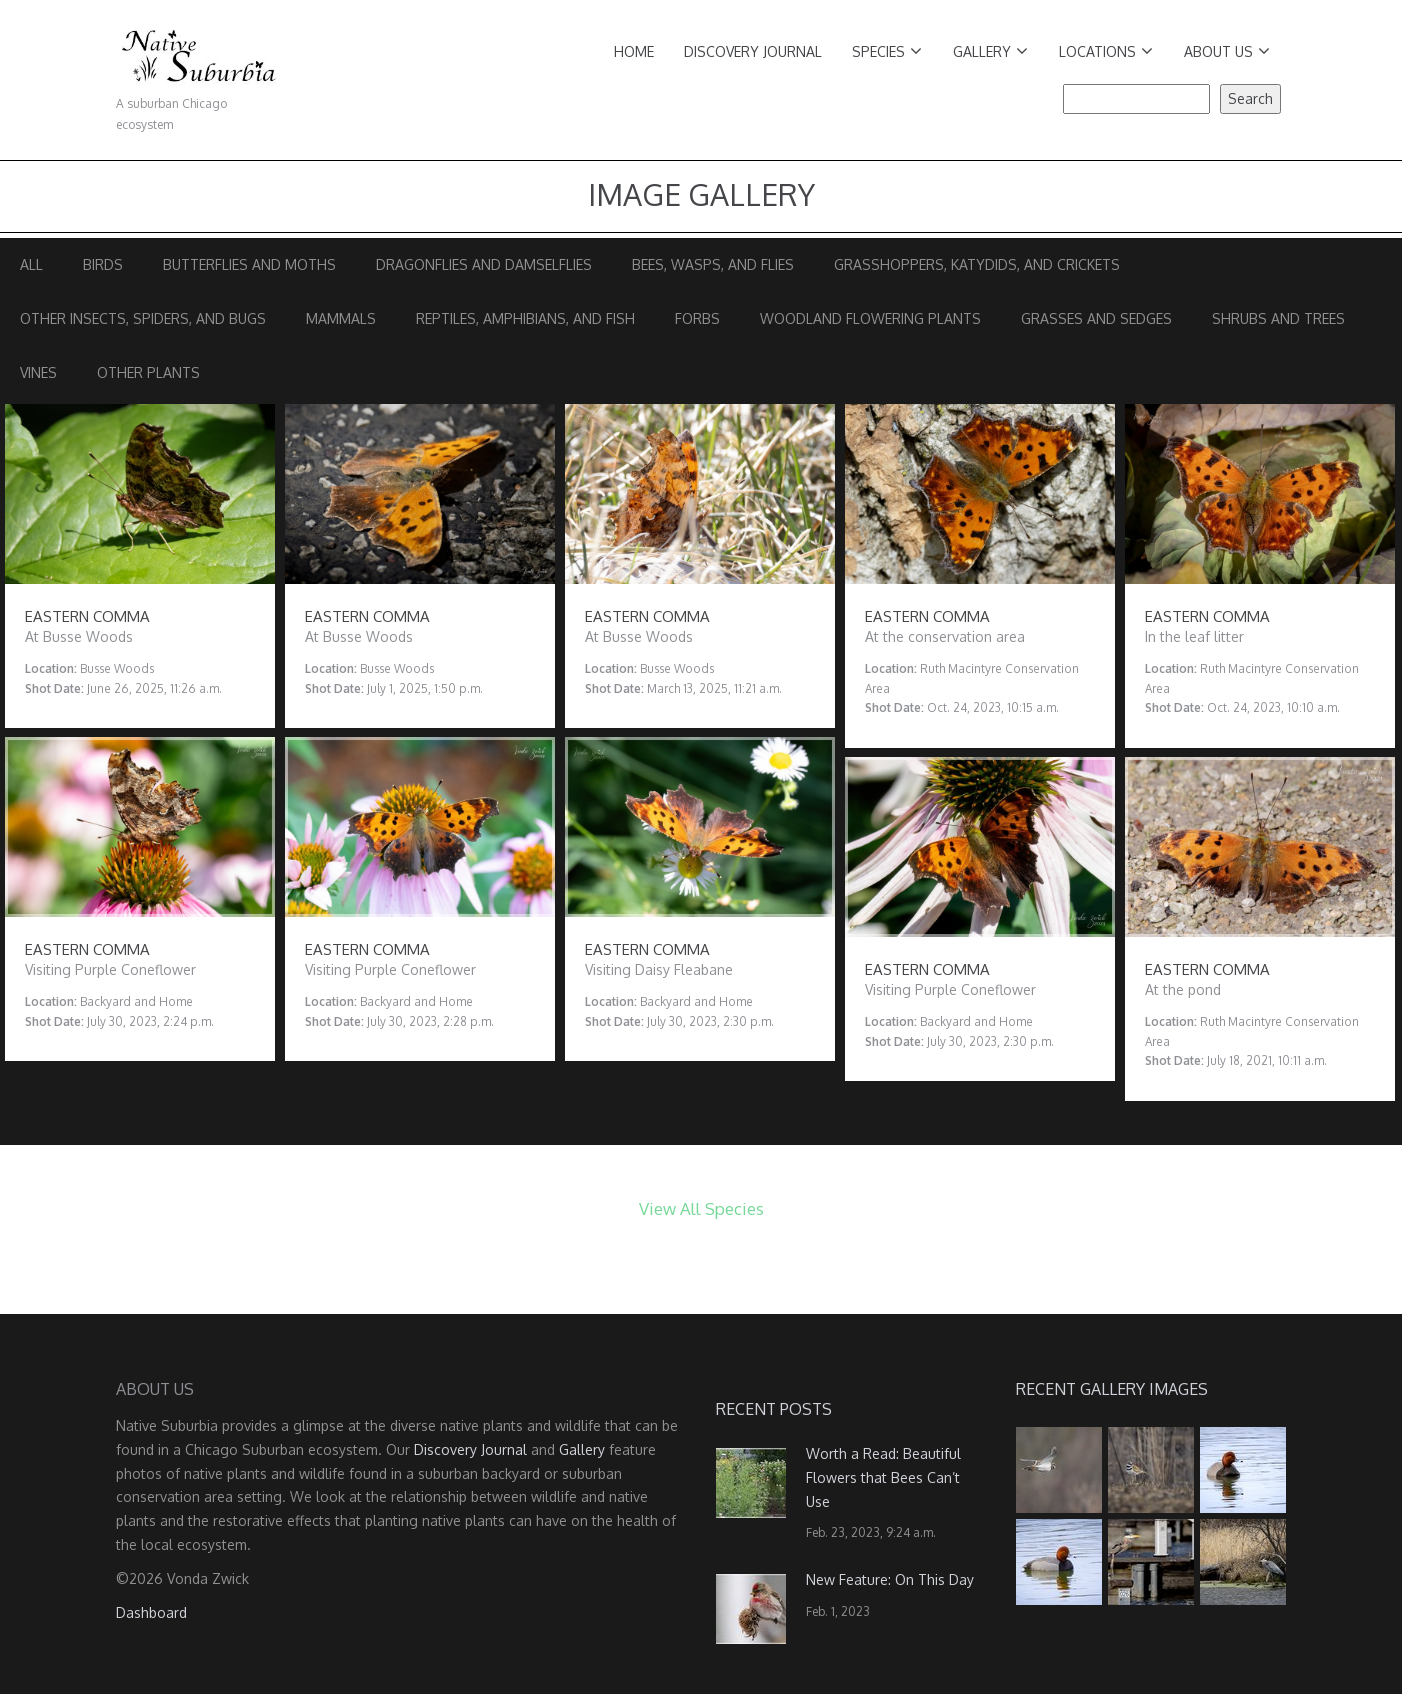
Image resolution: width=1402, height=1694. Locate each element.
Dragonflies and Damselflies (484, 264)
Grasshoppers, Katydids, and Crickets (977, 264)
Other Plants (148, 372)
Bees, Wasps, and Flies (713, 264)
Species (887, 51)
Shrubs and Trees (1278, 318)
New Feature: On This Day (890, 1579)
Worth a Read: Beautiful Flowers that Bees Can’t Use (883, 1477)
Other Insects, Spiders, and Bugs (143, 318)
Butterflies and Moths (249, 264)
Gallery (990, 51)
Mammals (341, 318)
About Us (1227, 51)
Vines (38, 372)
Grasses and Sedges (1096, 318)
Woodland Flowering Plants (870, 318)
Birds (103, 264)
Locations (1106, 51)
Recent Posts (774, 1409)
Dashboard (151, 1612)
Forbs (697, 318)
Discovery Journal (753, 51)
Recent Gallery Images (1112, 1389)
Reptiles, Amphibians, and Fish (525, 318)
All (31, 264)
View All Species (701, 1208)
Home (634, 51)
